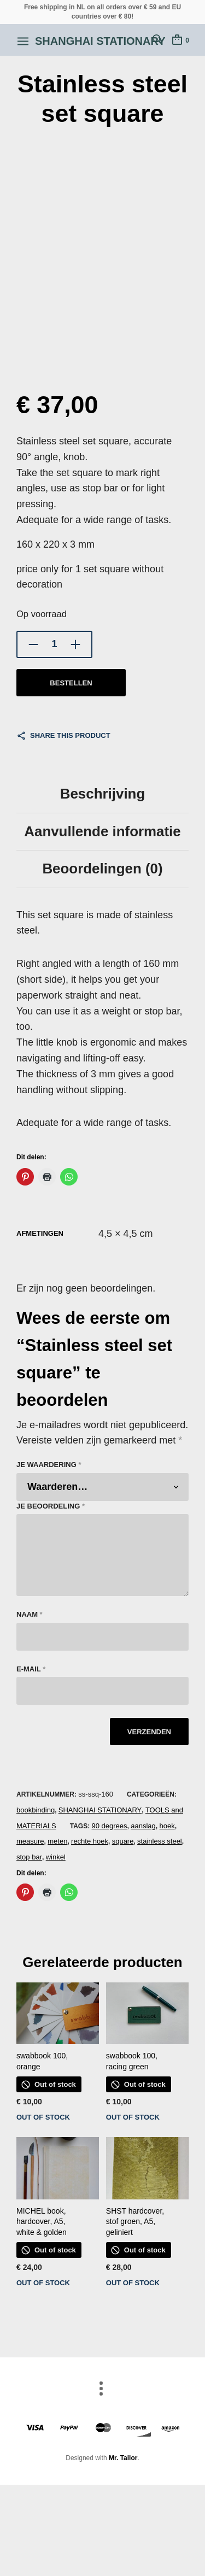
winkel (56, 1857)
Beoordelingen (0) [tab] (102, 868)
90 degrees (109, 1826)
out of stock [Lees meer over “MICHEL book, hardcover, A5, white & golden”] (43, 2282)
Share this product (70, 735)
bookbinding (35, 1810)
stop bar (29, 1857)
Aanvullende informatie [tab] (102, 831)
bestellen (71, 683)
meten (57, 1841)
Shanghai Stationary (100, 41)
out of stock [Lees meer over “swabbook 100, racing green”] (133, 2117)
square (123, 1841)
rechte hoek (89, 1841)
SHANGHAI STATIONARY (100, 1810)
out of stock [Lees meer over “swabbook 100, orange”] (43, 2117)
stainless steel (159, 1841)
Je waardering (48, 1464)
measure (30, 1841)
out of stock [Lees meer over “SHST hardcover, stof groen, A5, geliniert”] (133, 2282)
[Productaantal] (54, 644)
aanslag (143, 1826)
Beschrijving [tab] (102, 793)
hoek (166, 1826)
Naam (29, 1614)
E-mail (30, 1669)
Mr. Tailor (123, 2458)
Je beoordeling (50, 1506)
